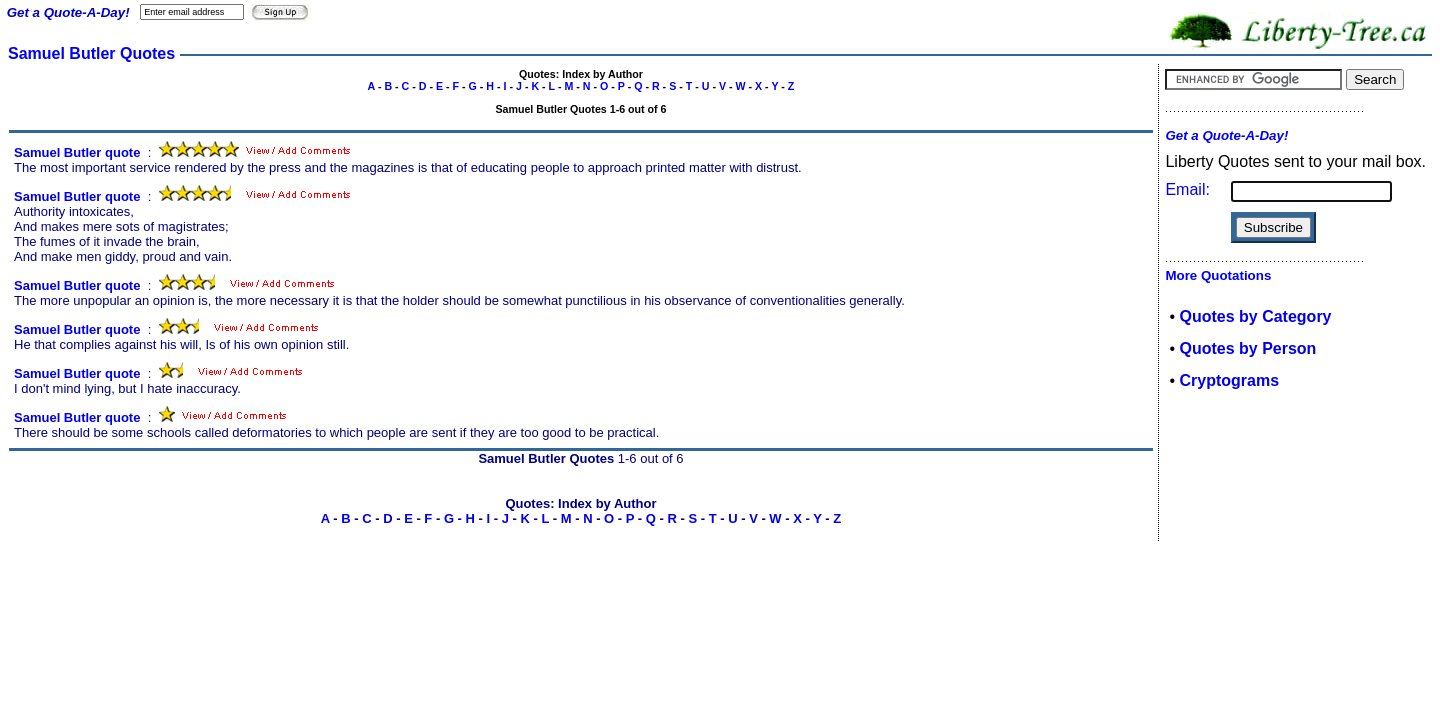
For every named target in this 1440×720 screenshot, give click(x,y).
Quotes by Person (1247, 348)
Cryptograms (1229, 380)
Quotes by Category (1255, 316)
